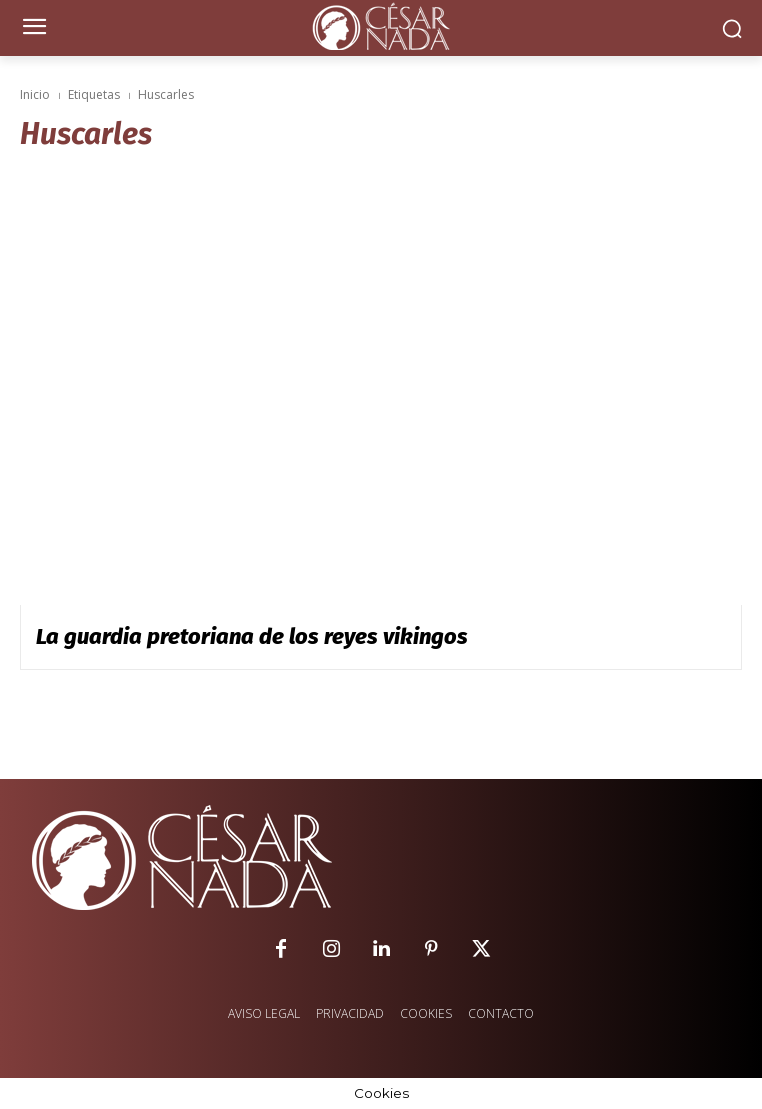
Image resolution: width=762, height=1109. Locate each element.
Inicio (35, 94)
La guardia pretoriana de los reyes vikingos (252, 636)
